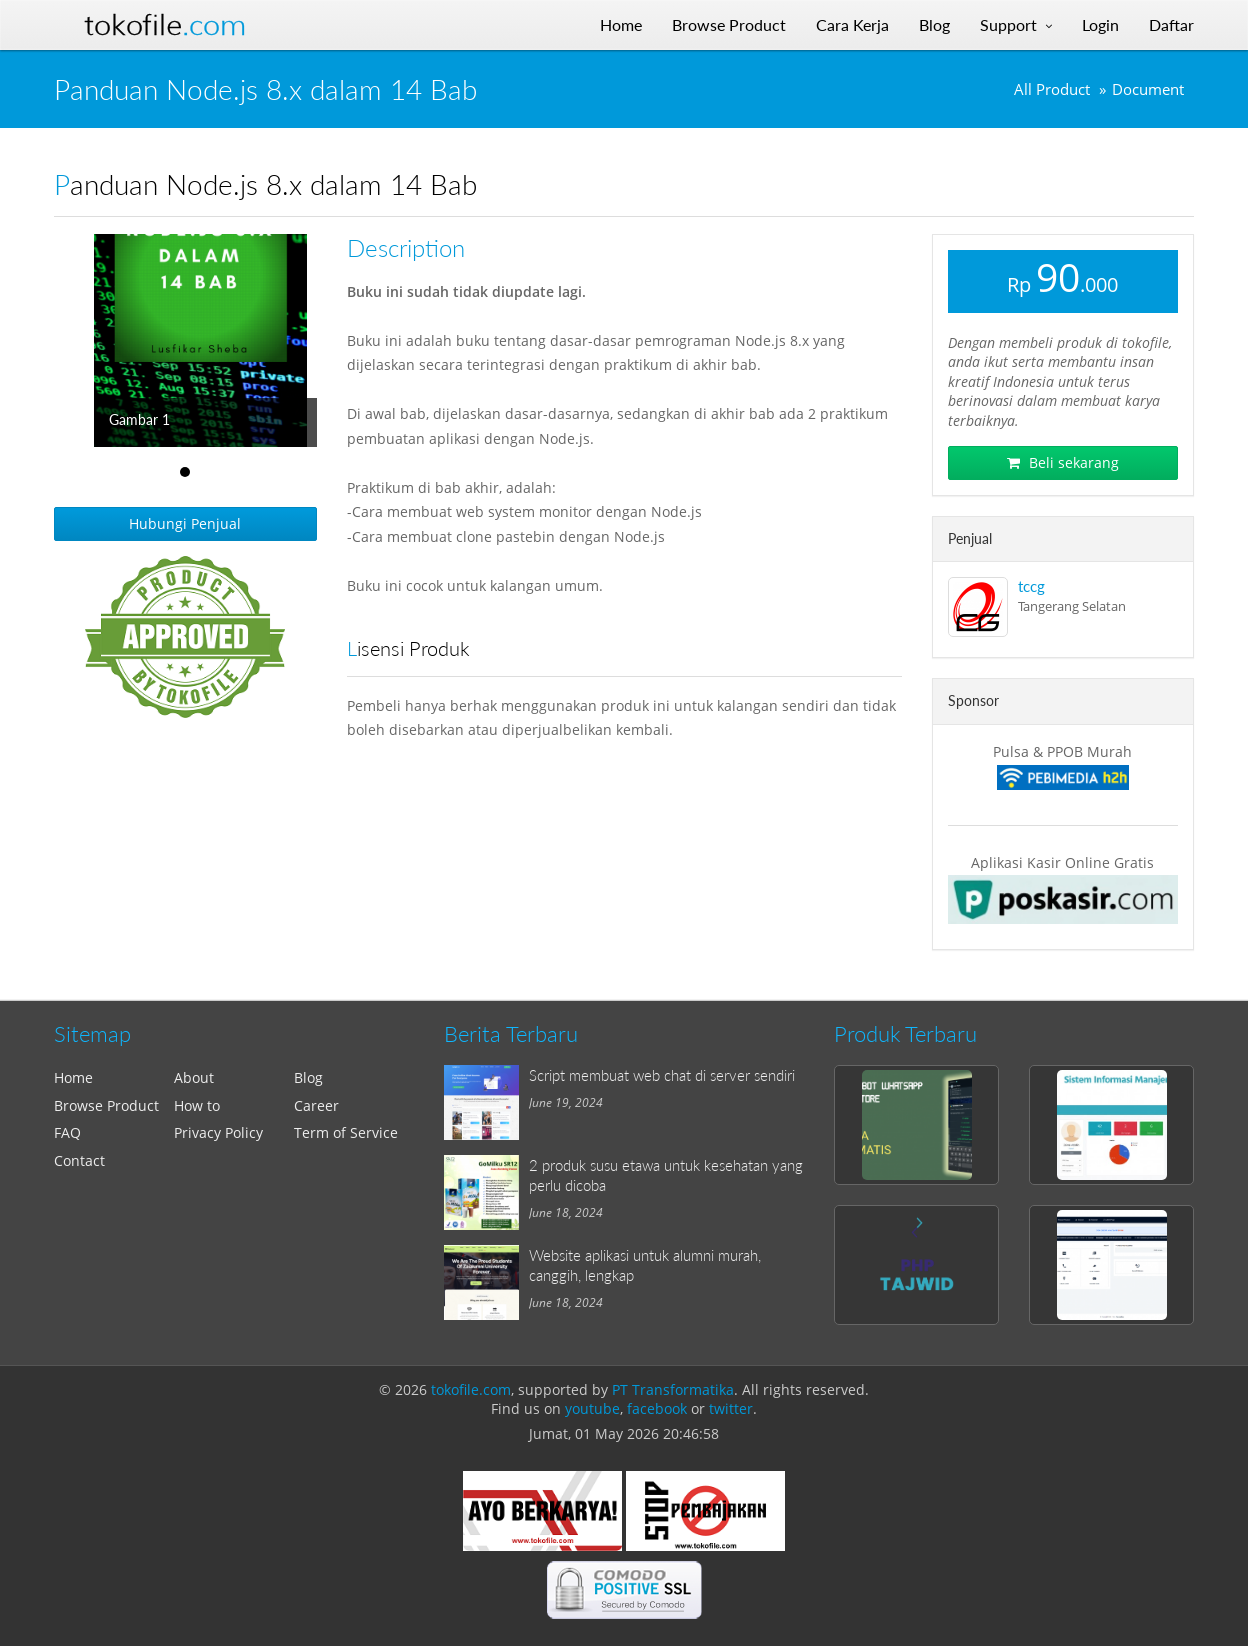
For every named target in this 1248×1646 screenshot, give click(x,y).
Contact (79, 1160)
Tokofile (165, 25)
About (194, 1077)
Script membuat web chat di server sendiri (662, 1075)
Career (316, 1105)
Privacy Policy (218, 1132)
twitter (731, 1408)
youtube (592, 1408)
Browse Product (106, 1105)
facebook (657, 1408)
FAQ (67, 1132)
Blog (308, 1077)
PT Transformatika (673, 1389)
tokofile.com (471, 1389)
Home (73, 1077)
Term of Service (346, 1132)
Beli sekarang (1063, 462)
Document (1148, 89)
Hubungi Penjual (185, 523)
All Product (1052, 89)
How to (197, 1105)
